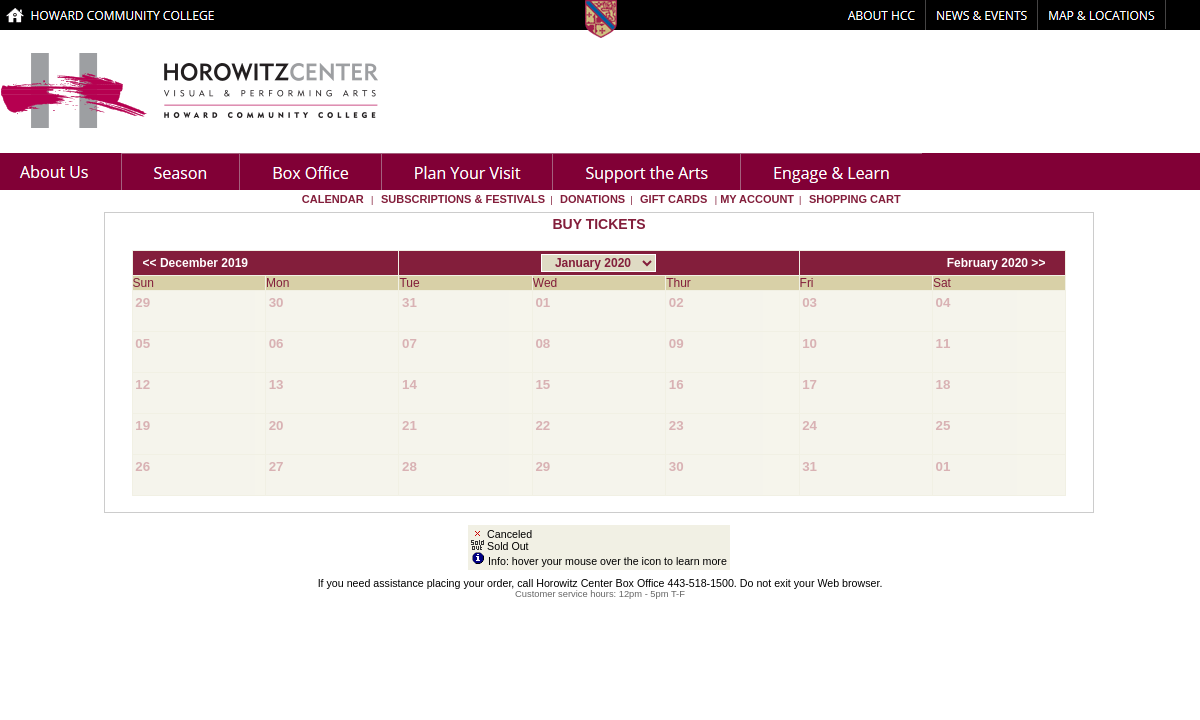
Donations (592, 199)
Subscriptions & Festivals (463, 199)
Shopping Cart (855, 199)
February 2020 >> (996, 263)
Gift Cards (673, 199)
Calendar (333, 199)
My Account (755, 199)
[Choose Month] (598, 263)
